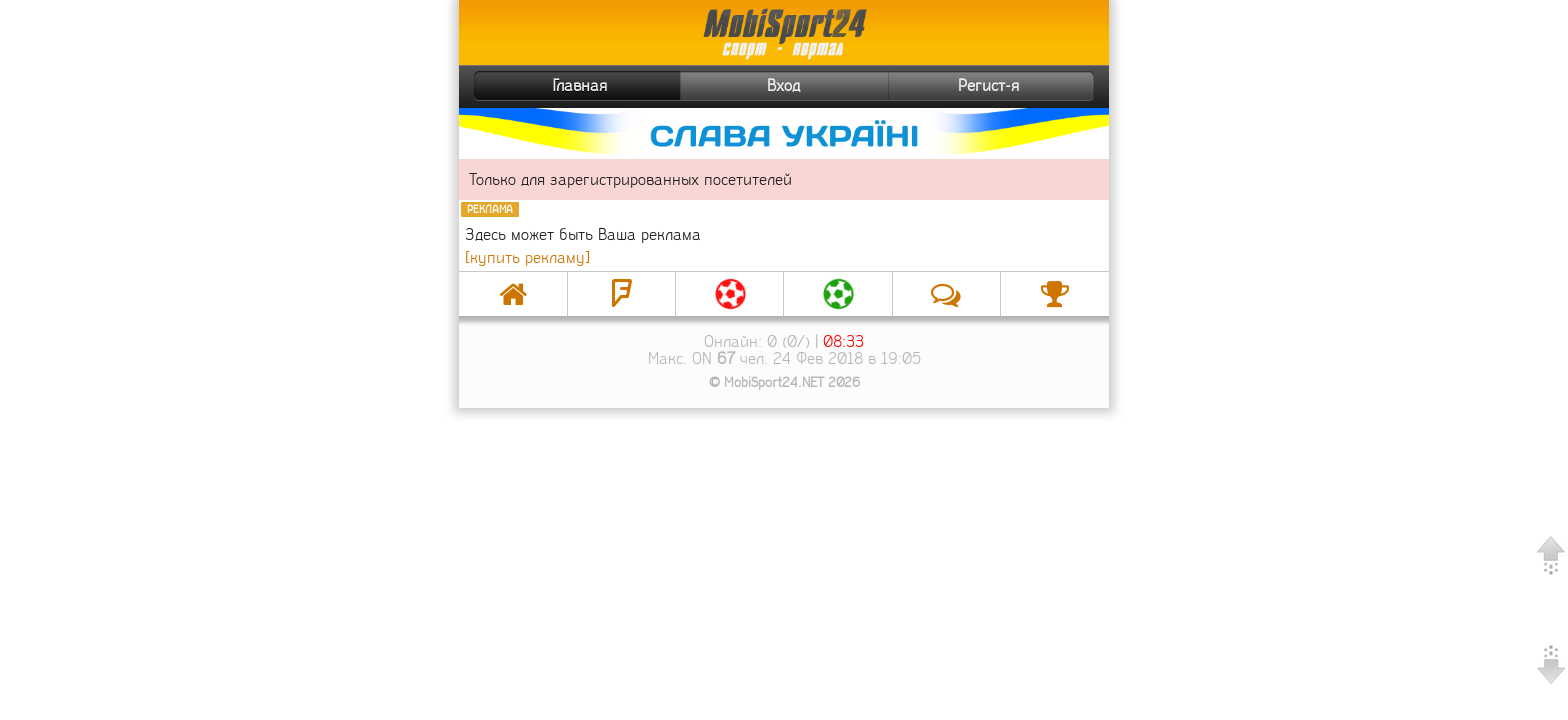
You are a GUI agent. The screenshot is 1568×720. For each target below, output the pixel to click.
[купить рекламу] (527, 257)
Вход (783, 85)
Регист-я (1023, 86)
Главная (543, 86)
